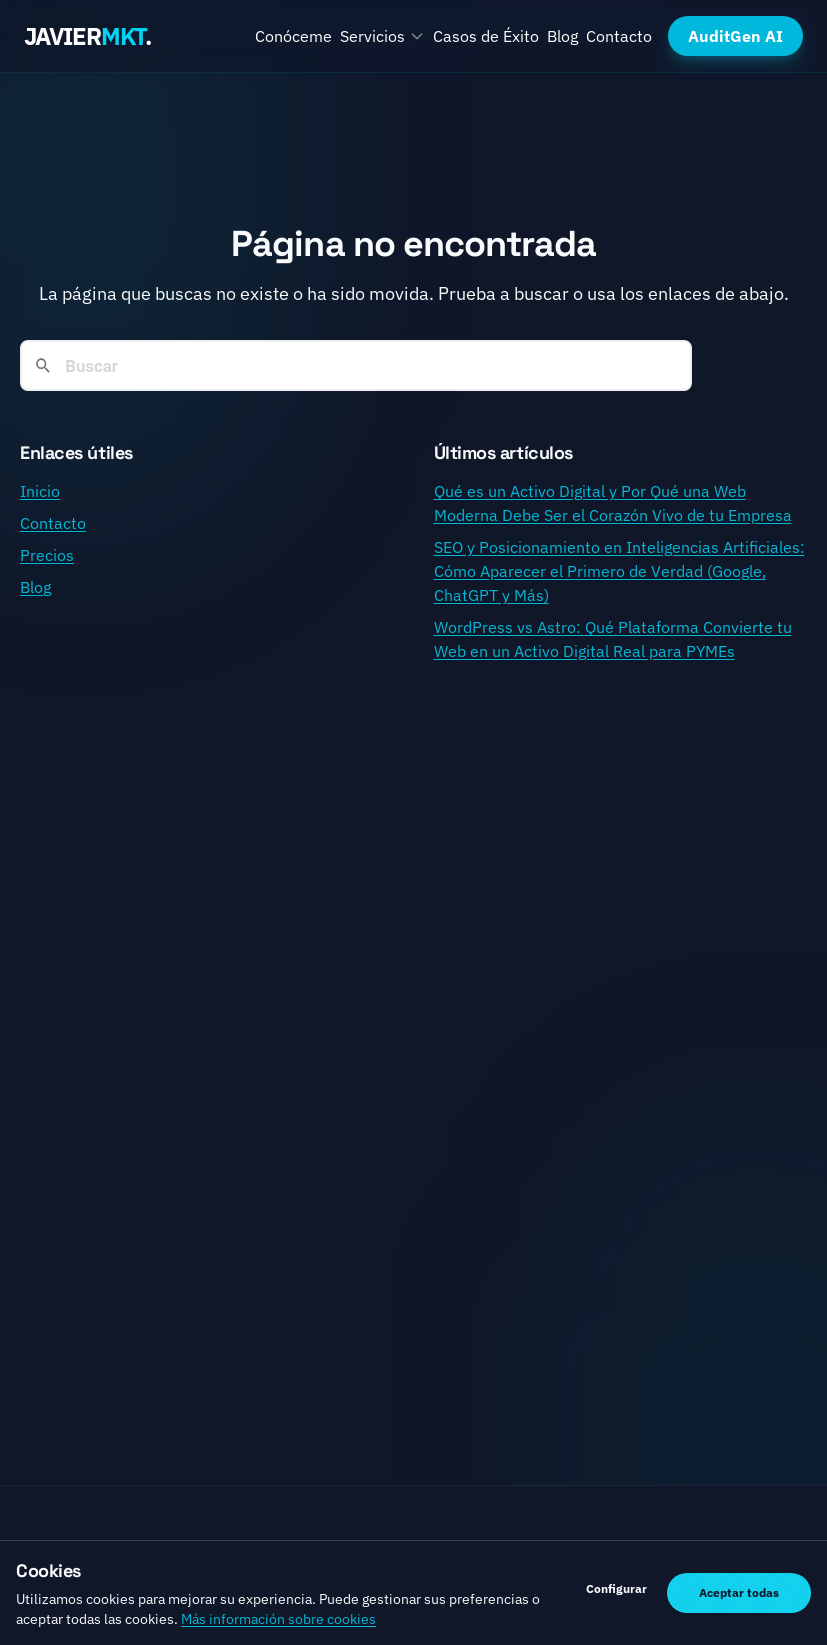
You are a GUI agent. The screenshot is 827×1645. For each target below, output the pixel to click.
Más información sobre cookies (278, 1619)
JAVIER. (87, 36)
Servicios (382, 36)
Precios (47, 555)
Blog (562, 36)
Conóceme (293, 36)
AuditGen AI (735, 36)
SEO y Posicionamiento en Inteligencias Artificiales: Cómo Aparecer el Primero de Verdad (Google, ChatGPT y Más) (619, 571)
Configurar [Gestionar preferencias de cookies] (616, 1588)
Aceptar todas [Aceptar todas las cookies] (739, 1592)
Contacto (619, 36)
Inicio (40, 491)
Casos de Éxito (486, 36)
